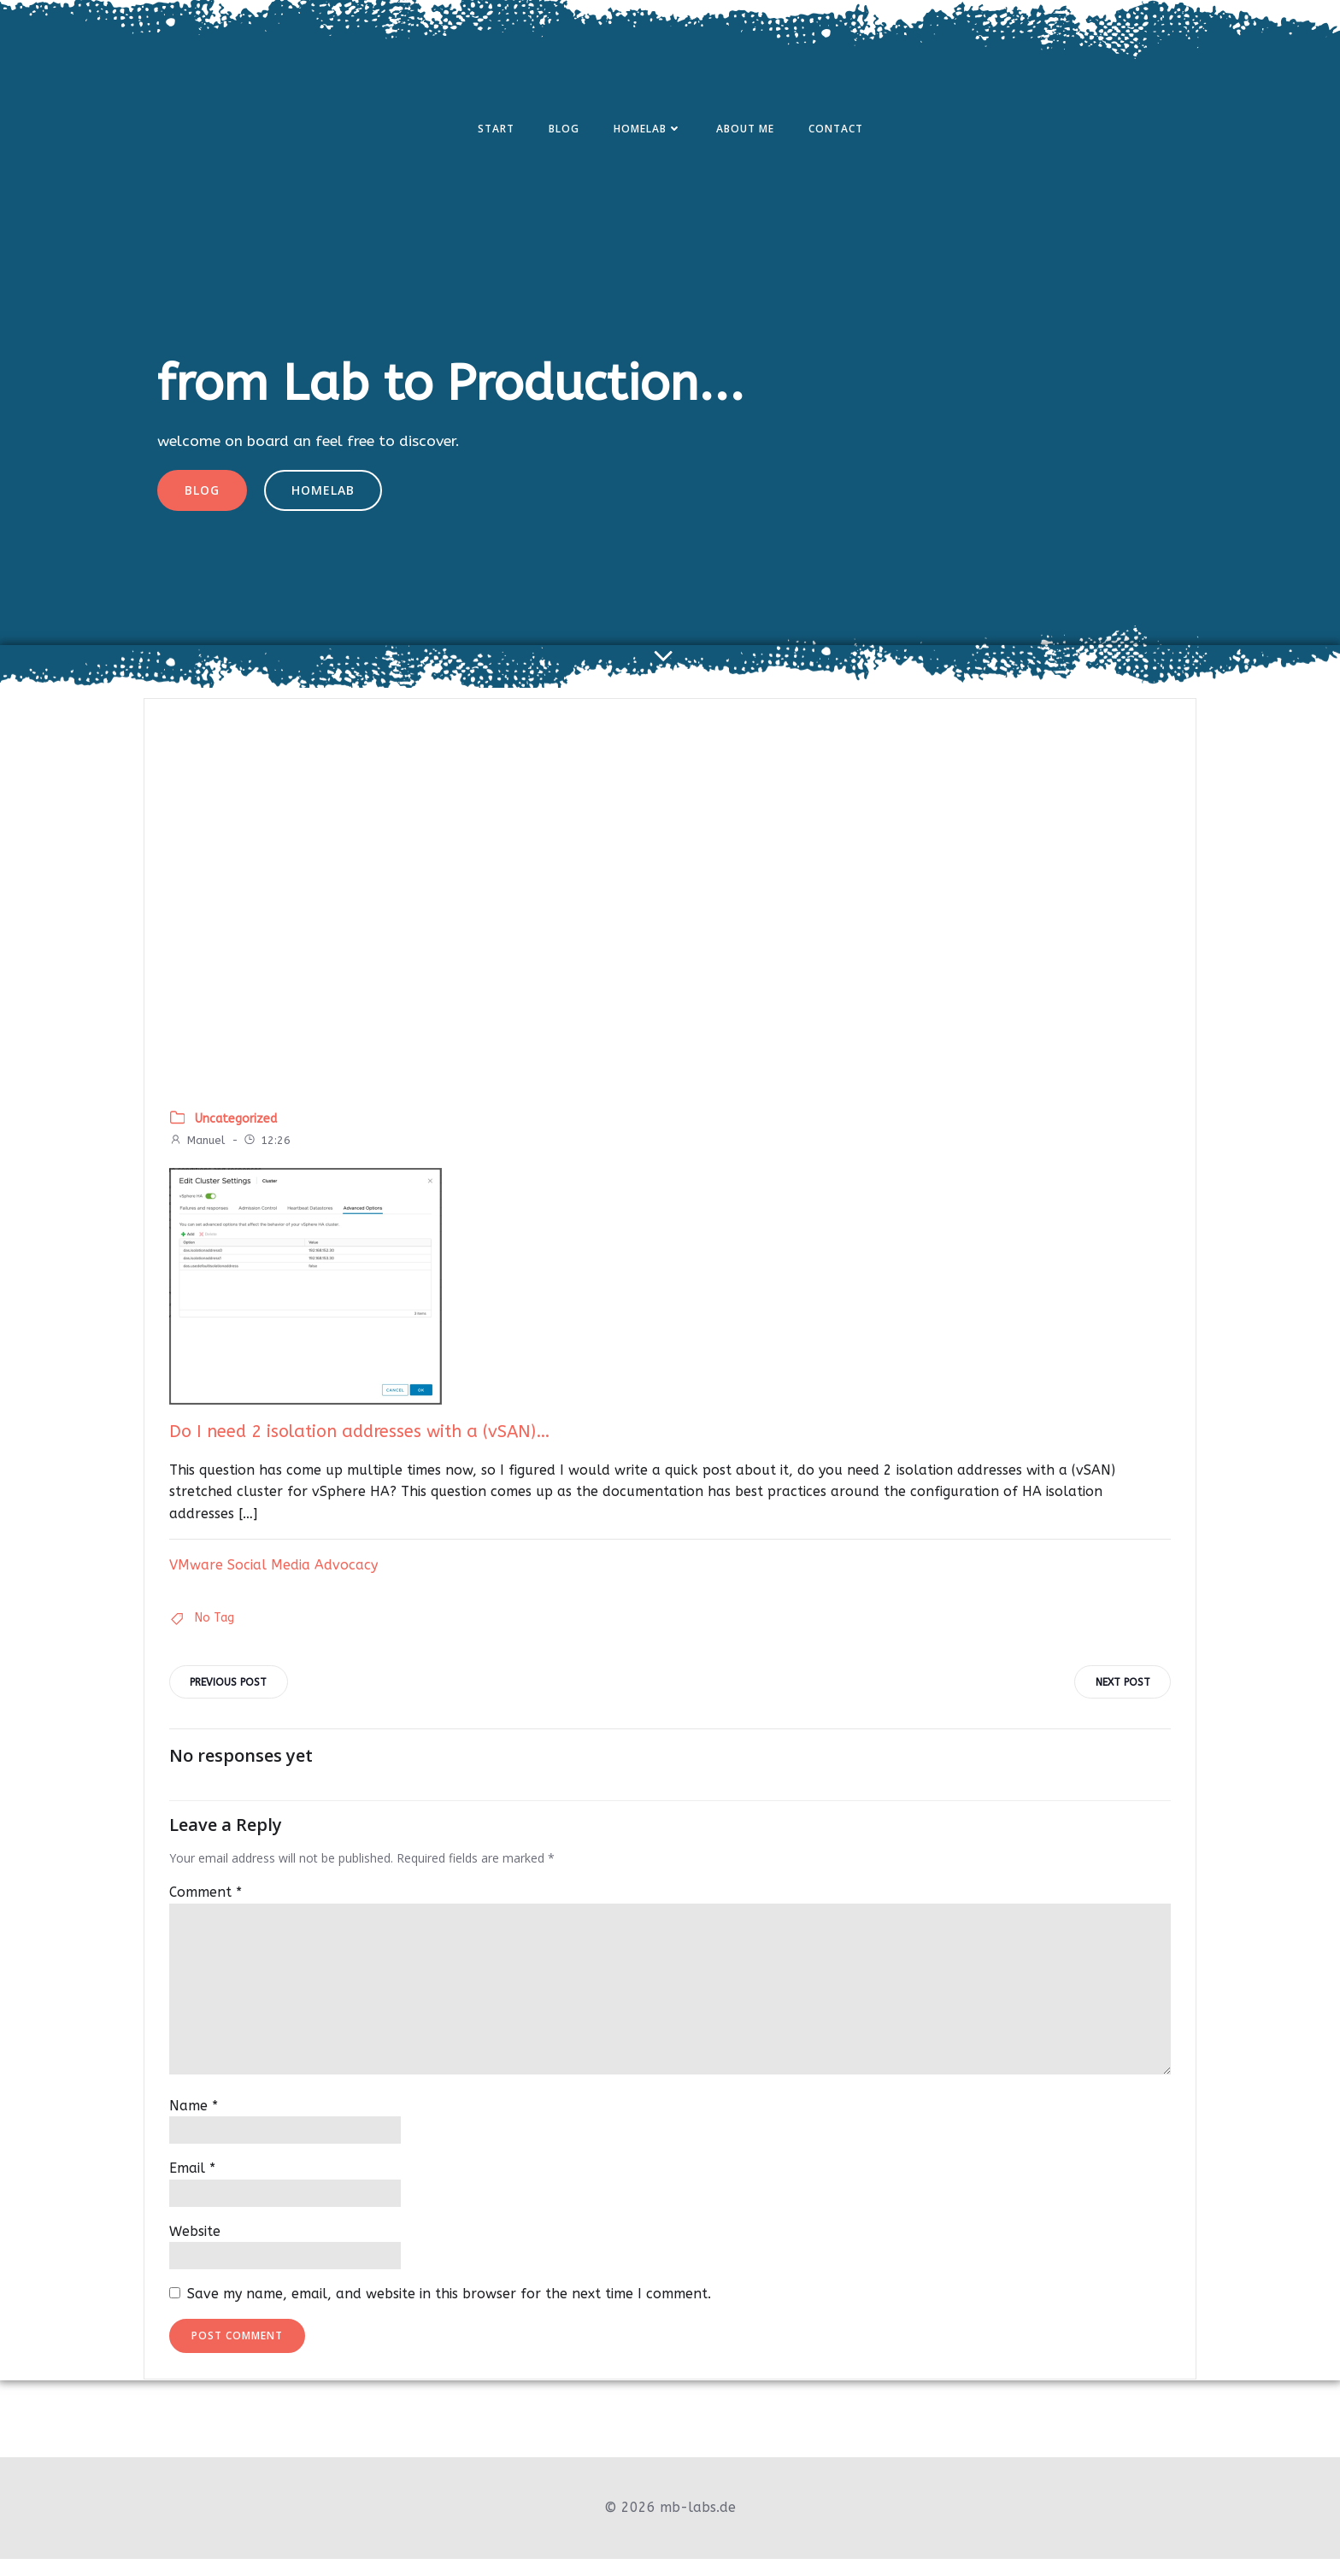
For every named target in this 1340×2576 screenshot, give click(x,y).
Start (496, 131)
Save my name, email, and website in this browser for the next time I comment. (450, 2312)
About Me (745, 131)
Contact (835, 131)
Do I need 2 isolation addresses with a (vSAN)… (360, 1448)
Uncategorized (237, 1134)
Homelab (648, 131)
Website (195, 2249)
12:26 (267, 1156)
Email (193, 2187)
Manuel (198, 1156)
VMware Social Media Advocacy (274, 1580)
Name (194, 2123)
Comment (206, 1911)
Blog (564, 131)
